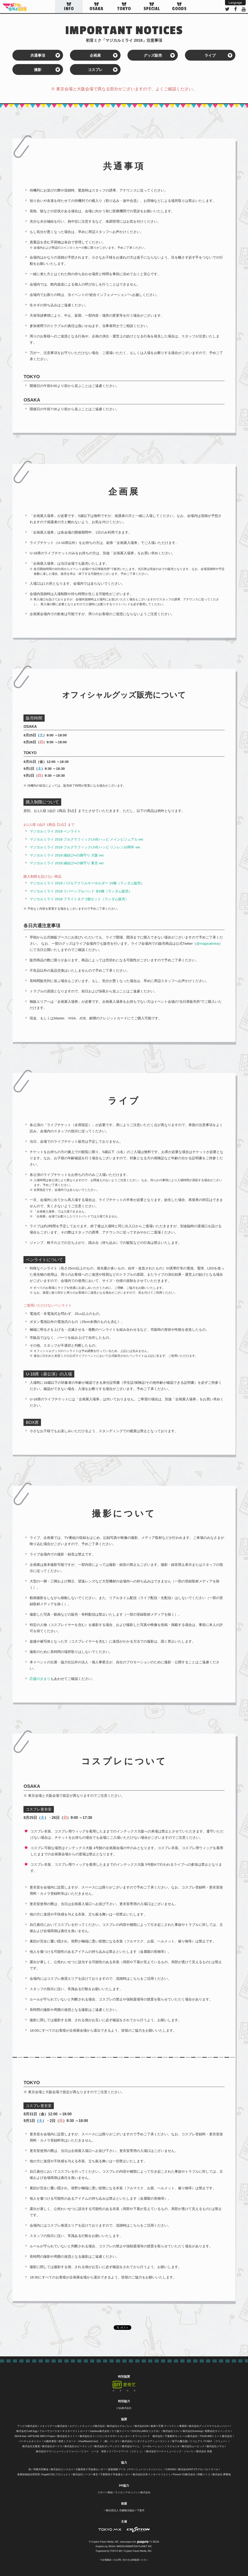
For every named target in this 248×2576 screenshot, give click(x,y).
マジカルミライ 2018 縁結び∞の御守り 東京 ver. (67, 863)
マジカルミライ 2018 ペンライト (55, 831)
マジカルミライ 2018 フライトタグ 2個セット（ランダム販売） (79, 899)
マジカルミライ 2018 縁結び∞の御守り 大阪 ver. (67, 855)
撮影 (37, 70)
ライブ (210, 55)
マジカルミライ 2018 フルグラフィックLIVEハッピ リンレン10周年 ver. (85, 847)
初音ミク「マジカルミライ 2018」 (14, 7)
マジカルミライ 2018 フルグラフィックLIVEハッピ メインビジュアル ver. (87, 839)
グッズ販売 (153, 55)
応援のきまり (40, 1679)
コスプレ (95, 70)
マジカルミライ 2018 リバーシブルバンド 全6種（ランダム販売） (81, 891)
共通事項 (37, 55)
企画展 (95, 55)
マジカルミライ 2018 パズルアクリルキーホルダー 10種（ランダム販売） (87, 883)
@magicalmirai (207, 943)
